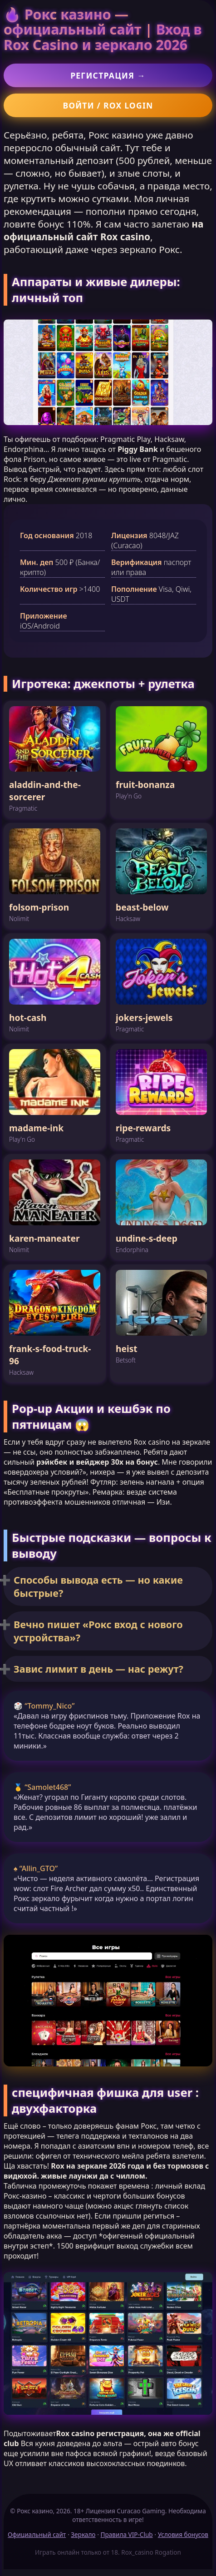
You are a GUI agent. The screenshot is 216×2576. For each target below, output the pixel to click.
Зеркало (83, 2534)
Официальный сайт (37, 2534)
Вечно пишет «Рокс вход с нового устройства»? (98, 1631)
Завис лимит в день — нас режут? (98, 1668)
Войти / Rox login (108, 105)
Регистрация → (108, 75)
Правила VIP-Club (127, 2534)
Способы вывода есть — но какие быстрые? (98, 1586)
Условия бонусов (183, 2534)
